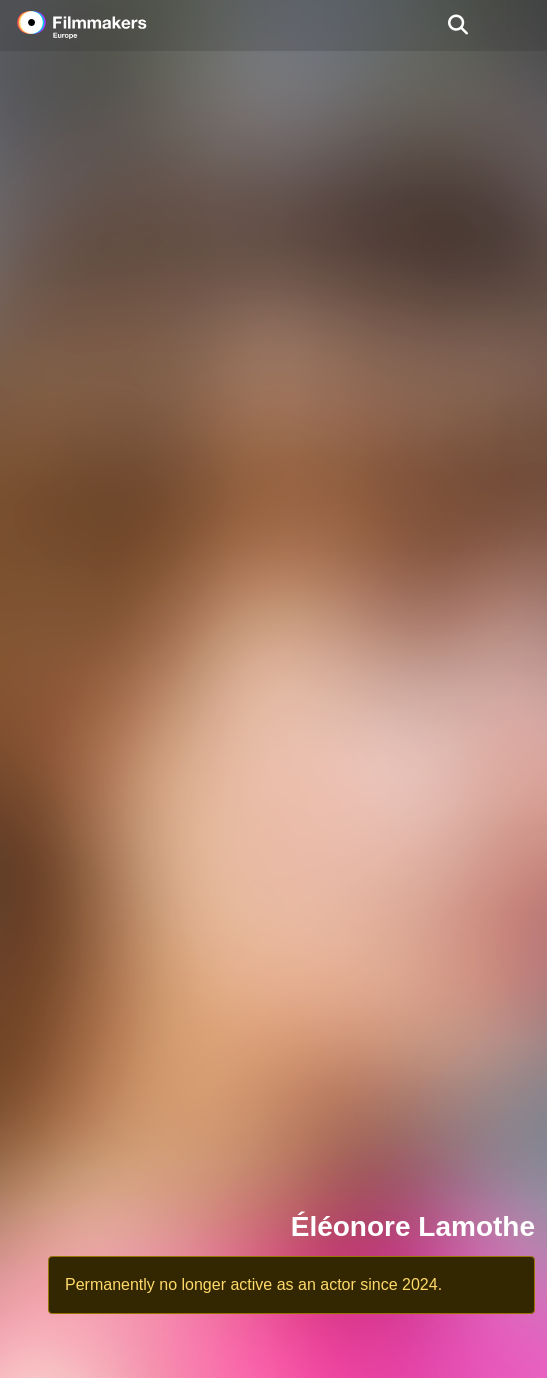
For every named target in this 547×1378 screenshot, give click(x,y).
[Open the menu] (457, 25)
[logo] (106, 25)
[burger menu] (517, 25)
